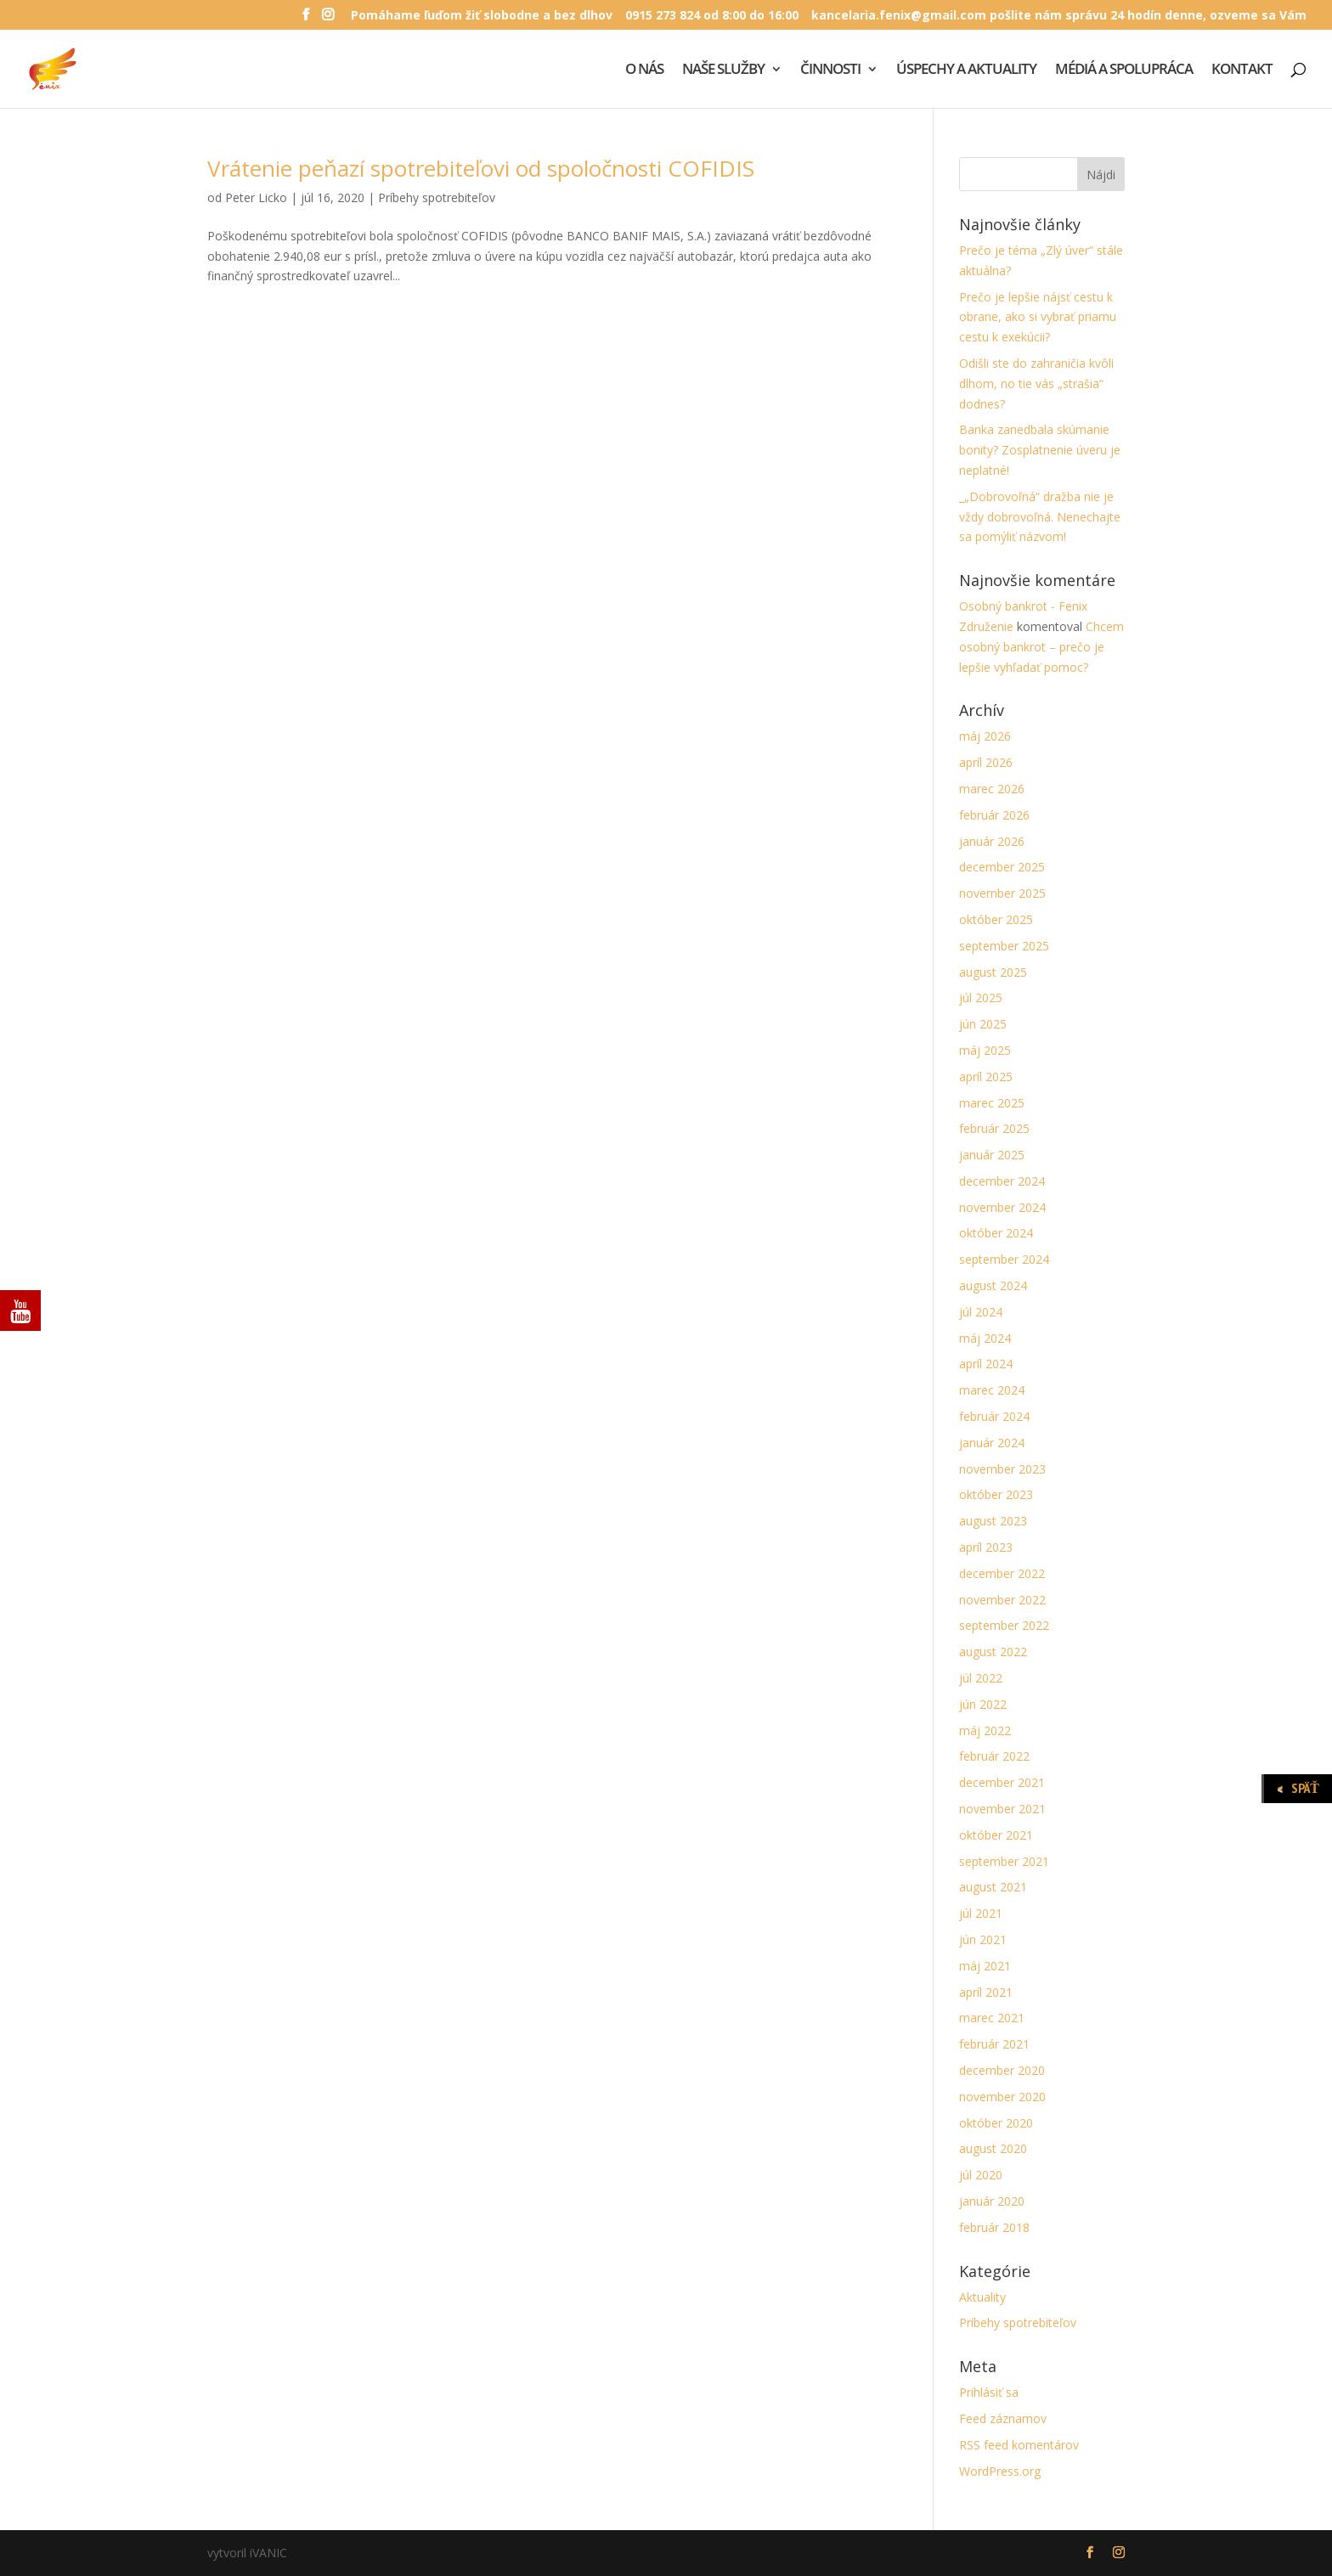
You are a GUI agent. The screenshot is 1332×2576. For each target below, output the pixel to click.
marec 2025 (991, 1103)
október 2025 (996, 919)
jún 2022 (983, 1704)
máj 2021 (985, 1966)
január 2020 (991, 2201)
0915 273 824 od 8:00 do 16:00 (712, 16)
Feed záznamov (1003, 2418)
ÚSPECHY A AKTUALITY (966, 70)
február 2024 (994, 1416)
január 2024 (991, 1443)
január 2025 (991, 1155)
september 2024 (1004, 1259)
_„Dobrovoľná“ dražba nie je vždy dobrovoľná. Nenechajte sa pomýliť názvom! (1039, 516)
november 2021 (1002, 1809)
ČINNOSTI (830, 70)
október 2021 (996, 1835)
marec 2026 (991, 789)
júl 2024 (980, 1312)
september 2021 (1004, 1861)
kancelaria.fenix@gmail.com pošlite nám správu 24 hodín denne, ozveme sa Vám (1059, 16)
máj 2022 (985, 1730)
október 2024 (996, 1233)
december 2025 (1002, 867)
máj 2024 (985, 1338)
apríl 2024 (986, 1364)
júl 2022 (980, 1678)
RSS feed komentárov (1019, 2445)
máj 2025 (985, 1050)
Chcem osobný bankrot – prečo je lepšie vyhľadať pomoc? (1041, 646)
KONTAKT (1242, 70)
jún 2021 (983, 1939)
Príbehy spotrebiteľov (436, 197)
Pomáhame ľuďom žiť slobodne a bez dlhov (481, 16)
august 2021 (993, 1887)
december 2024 (1002, 1181)
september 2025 (1004, 946)
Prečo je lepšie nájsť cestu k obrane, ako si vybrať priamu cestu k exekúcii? (1037, 317)
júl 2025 (980, 997)
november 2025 (1002, 893)
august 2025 (993, 972)
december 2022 (1002, 1573)
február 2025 (994, 1128)
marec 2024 (991, 1390)
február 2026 (994, 815)
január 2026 (991, 841)
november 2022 (1002, 1600)
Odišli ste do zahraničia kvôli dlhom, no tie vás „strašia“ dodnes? (1036, 383)
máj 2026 (985, 736)
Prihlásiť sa (989, 2392)
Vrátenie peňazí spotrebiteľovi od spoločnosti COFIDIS (480, 168)
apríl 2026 (986, 762)
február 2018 (994, 2227)
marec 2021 (991, 2018)
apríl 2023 (986, 1547)
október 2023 (996, 1494)
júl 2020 (980, 2175)
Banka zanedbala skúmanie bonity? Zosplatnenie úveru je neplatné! (1039, 449)
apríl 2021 (986, 1992)
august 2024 (993, 1285)
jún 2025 (983, 1024)
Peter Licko (256, 197)
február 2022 (994, 1756)
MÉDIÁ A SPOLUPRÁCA (1124, 70)
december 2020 (1002, 2070)
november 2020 (1002, 2096)
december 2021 (1002, 1782)
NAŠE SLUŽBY (723, 70)
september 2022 (1004, 1625)
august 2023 (993, 1521)
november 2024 (1002, 1207)
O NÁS (644, 70)
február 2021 (994, 2044)
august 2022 (993, 1651)
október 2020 (996, 2123)
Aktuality (982, 2297)
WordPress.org (1000, 2471)
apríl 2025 (986, 1076)
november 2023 (1002, 1469)
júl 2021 (980, 1913)
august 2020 (993, 2148)
